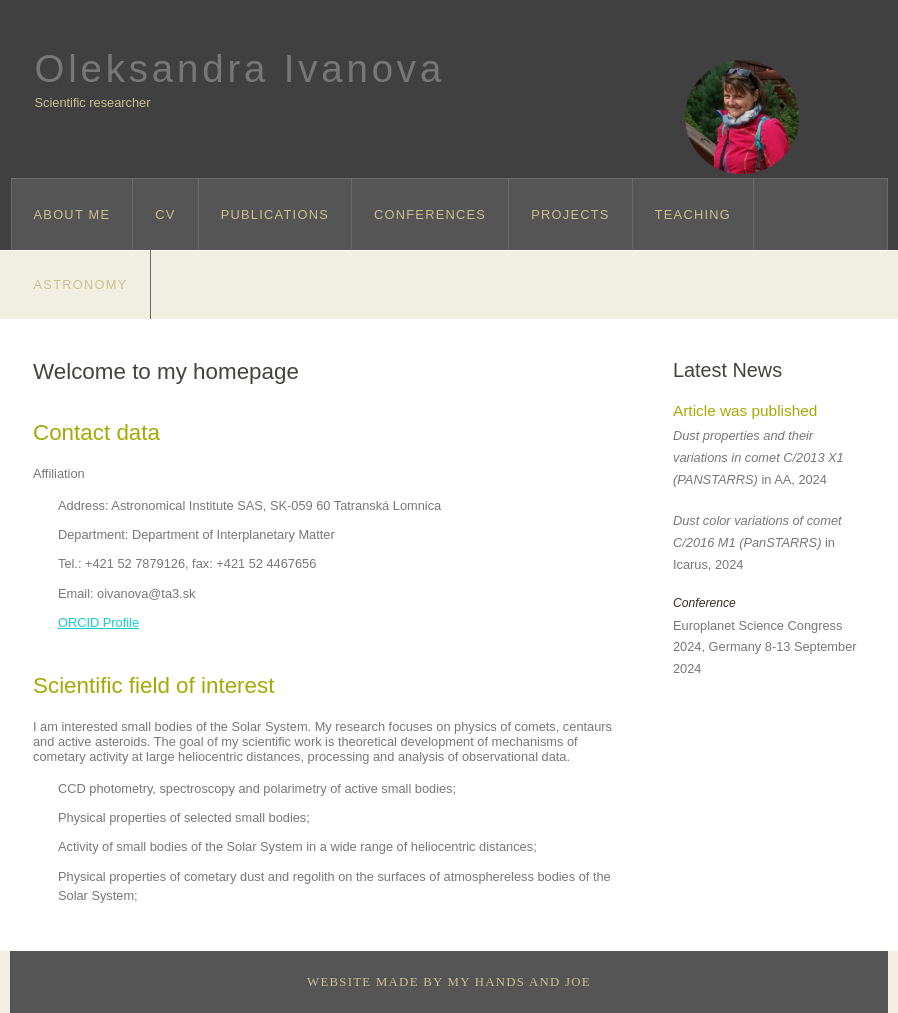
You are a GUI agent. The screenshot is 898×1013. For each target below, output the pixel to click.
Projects (570, 214)
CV (165, 214)
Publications (275, 214)
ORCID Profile (98, 622)
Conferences (430, 214)
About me (72, 214)
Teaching (693, 214)
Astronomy (81, 284)
